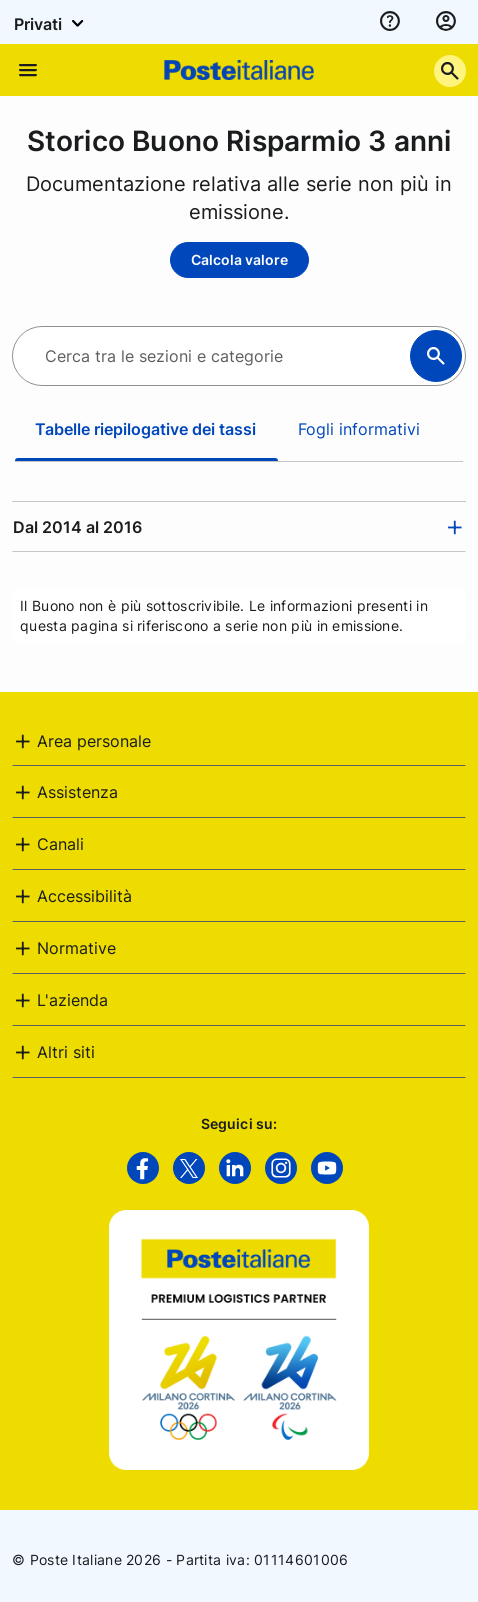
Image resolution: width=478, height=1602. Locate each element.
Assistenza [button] (77, 792)
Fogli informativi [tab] (359, 429)
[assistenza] (390, 22)
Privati (52, 23)
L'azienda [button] (72, 1000)
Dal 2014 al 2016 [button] (77, 527)
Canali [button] (60, 844)
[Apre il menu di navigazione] (28, 70)
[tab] (239, 527)
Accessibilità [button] (84, 896)
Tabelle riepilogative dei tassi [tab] (145, 429)
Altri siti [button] (66, 1052)
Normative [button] (76, 948)
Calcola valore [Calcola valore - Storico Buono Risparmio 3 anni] (239, 259)
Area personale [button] (94, 741)
